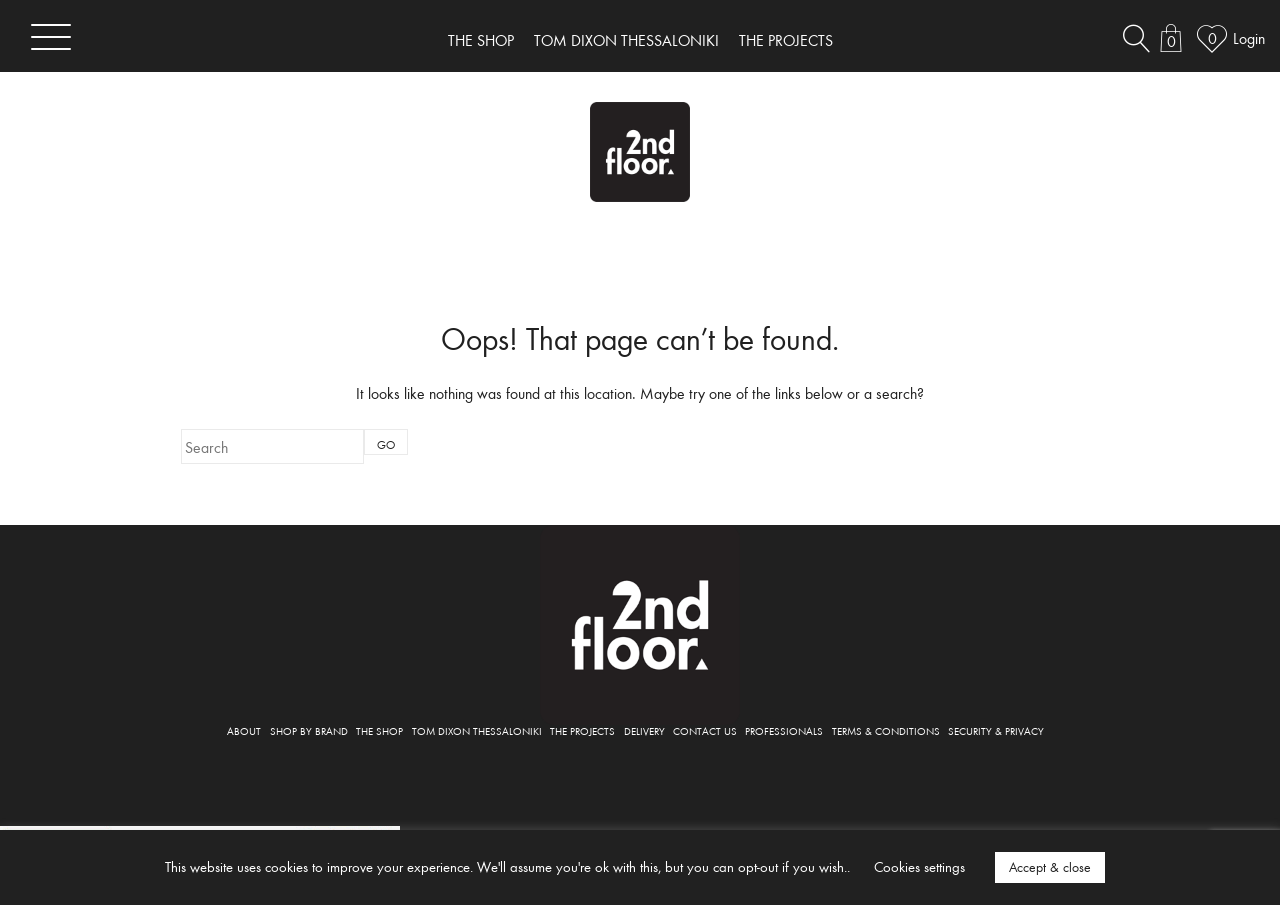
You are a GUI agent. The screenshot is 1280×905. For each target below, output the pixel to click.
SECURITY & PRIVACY (996, 730)
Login (1249, 38)
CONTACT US (705, 730)
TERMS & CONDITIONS (886, 730)
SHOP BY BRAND (309, 730)
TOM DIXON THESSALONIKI (626, 40)
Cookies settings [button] (919, 866)
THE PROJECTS (786, 40)
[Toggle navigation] (51, 36)
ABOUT (244, 730)
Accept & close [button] (1050, 867)
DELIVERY (644, 730)
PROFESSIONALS (784, 730)
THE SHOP (481, 40)
